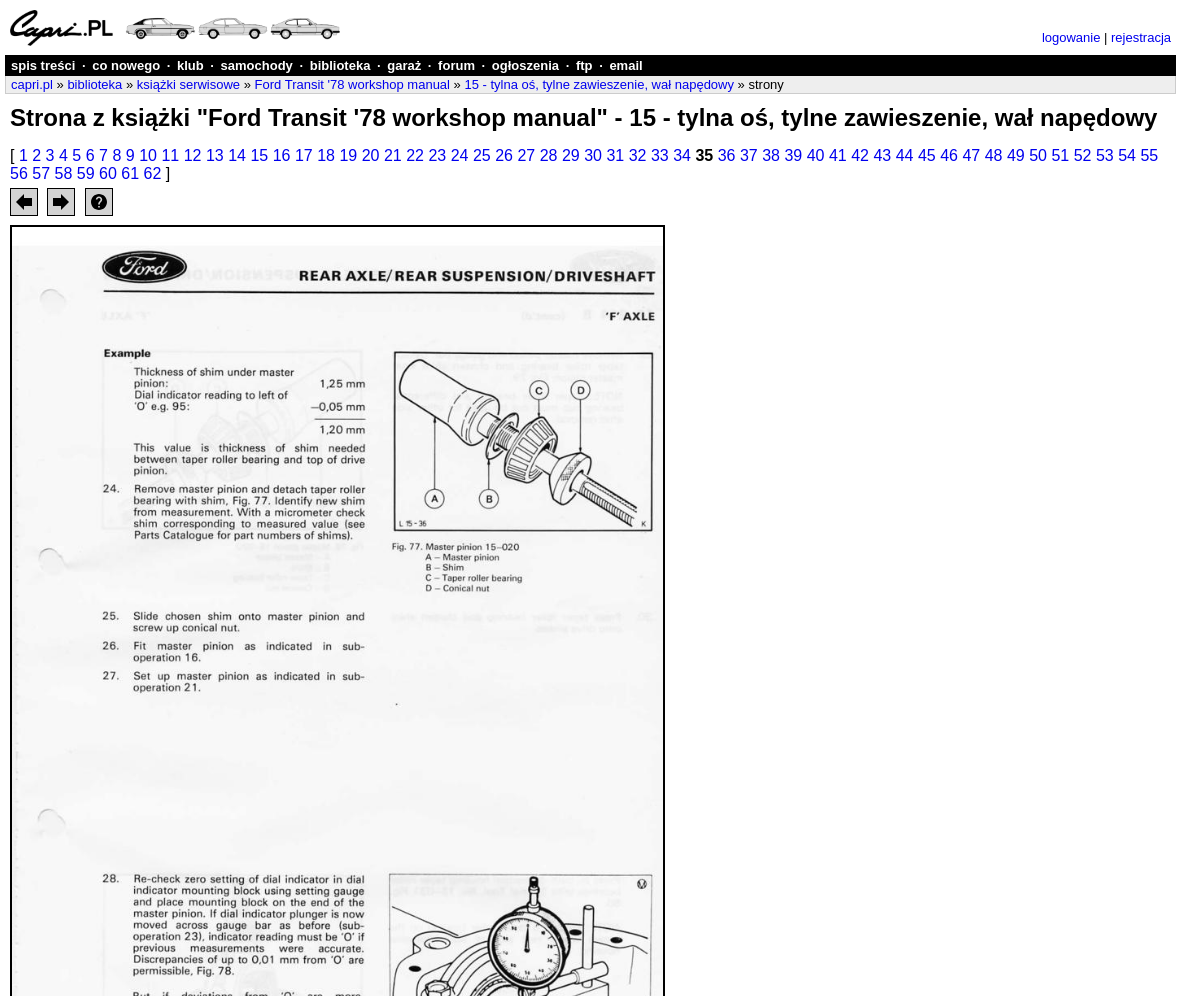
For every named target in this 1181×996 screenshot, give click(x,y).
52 (1083, 155)
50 (1038, 155)
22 (415, 155)
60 (108, 173)
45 (927, 155)
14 (237, 155)
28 (549, 155)
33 (660, 155)
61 (130, 173)
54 (1127, 155)
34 (682, 155)
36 (727, 155)
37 (749, 155)
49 (1016, 155)
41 (838, 155)
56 (19, 173)
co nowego (126, 65)
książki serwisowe (188, 84)
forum (456, 65)
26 (504, 155)
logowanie (1071, 37)
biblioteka (340, 65)
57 (41, 173)
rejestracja (1141, 37)
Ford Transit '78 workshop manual (352, 84)
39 (793, 155)
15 (259, 155)
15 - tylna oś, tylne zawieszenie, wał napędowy (599, 84)
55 (1149, 155)
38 (771, 155)
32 (638, 155)
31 (615, 155)
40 (816, 155)
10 (148, 155)
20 (371, 155)
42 (860, 155)
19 (348, 155)
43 (882, 155)
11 (170, 155)
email (625, 65)
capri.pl (32, 84)
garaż (404, 65)
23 (437, 155)
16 (282, 155)
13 (215, 155)
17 (304, 155)
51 (1060, 155)
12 (193, 155)
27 (526, 155)
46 (949, 155)
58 (64, 173)
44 (905, 155)
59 (86, 173)
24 (460, 155)
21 (393, 155)
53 (1105, 155)
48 (994, 155)
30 (593, 155)
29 (571, 155)
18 (326, 155)
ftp (584, 65)
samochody (257, 65)
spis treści (43, 65)
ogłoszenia (525, 65)
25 (482, 155)
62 (153, 173)
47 (971, 155)
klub (190, 65)
